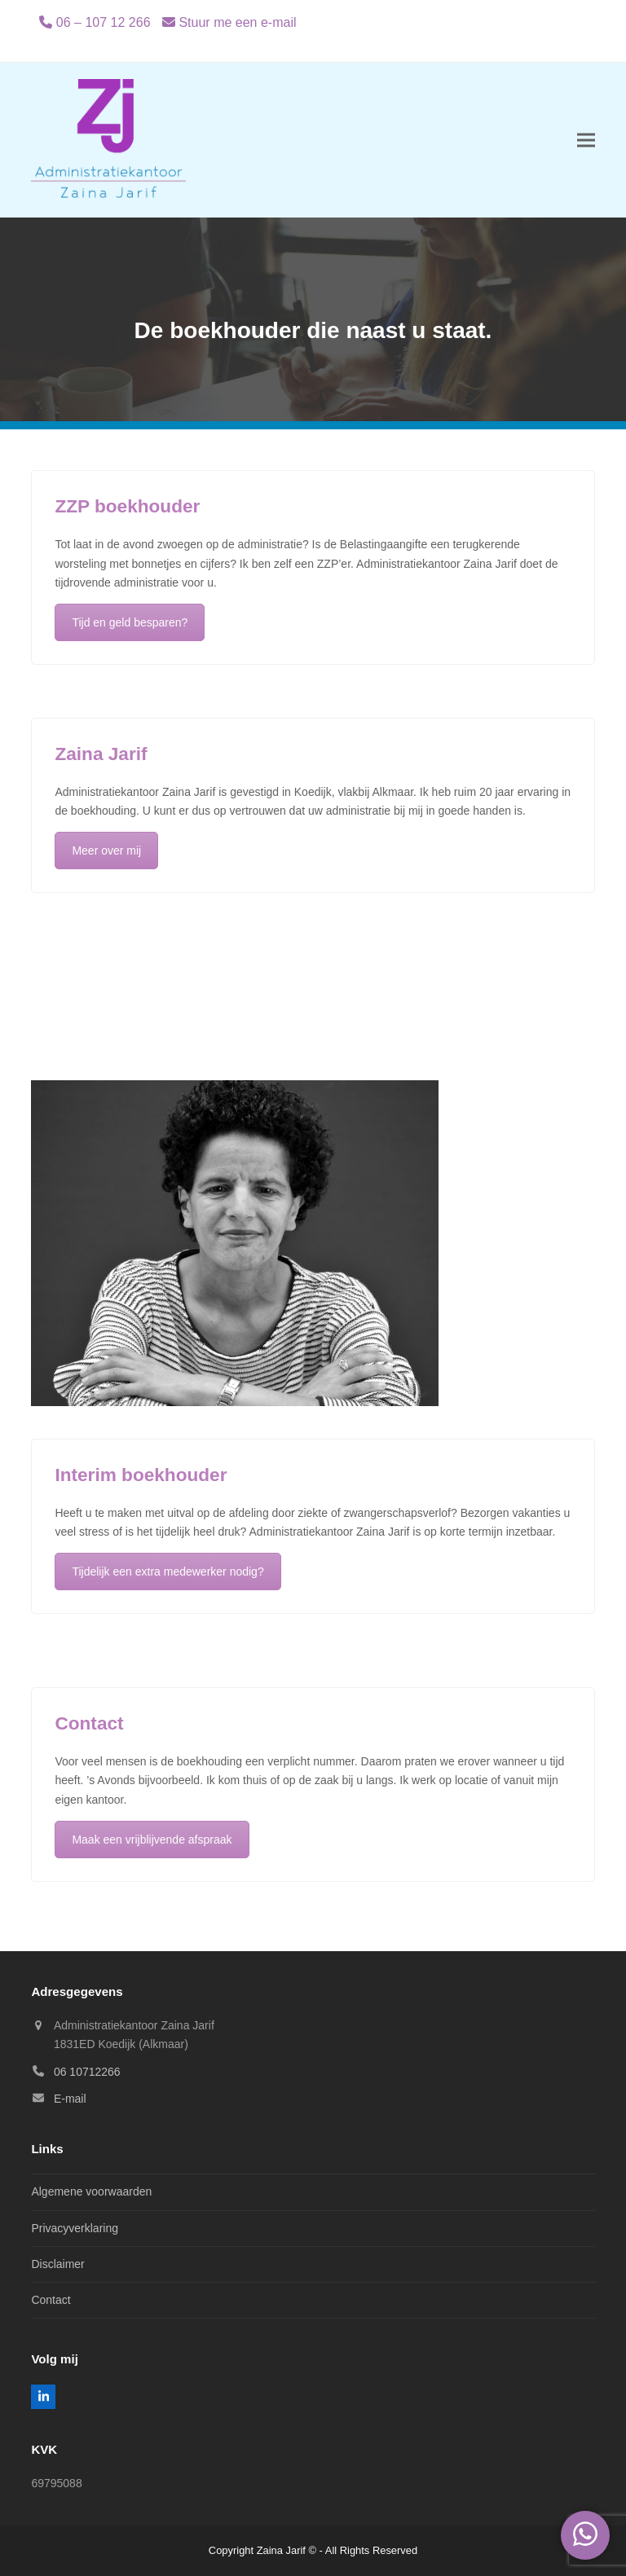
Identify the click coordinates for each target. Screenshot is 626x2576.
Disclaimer (57, 2263)
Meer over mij (106, 850)
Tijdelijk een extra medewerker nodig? (167, 1571)
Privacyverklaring (74, 2228)
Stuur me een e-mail (237, 22)
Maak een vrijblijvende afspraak (151, 1839)
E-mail (70, 2098)
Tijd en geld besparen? (129, 622)
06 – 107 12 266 (103, 22)
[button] (586, 140)
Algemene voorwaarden (91, 2191)
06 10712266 (87, 2071)
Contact (50, 2299)
